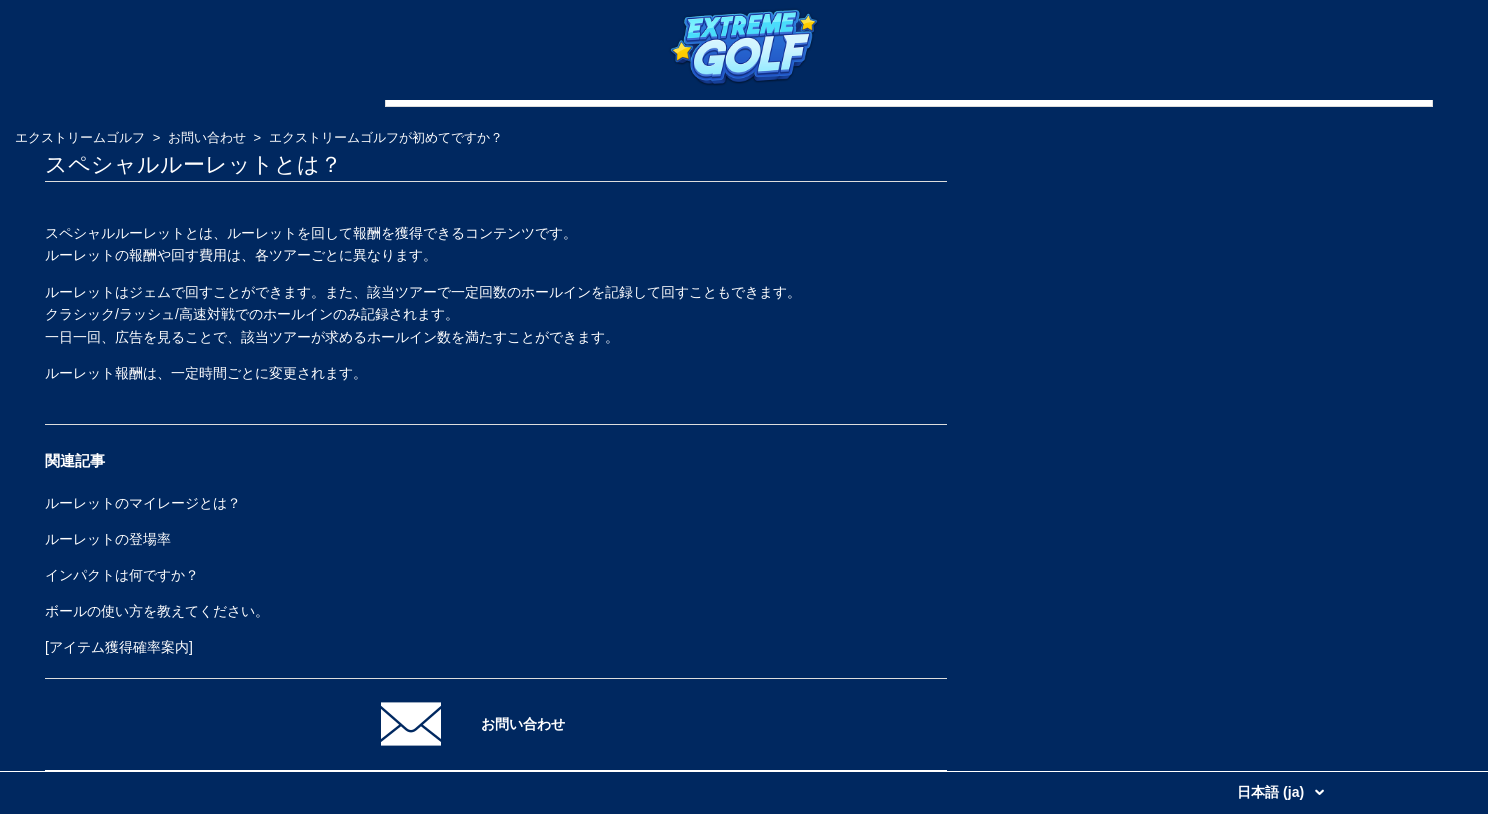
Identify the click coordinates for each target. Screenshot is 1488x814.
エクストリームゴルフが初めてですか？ (386, 137)
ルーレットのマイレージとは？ (143, 503)
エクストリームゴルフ (80, 137)
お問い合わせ (207, 137)
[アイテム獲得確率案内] (119, 647)
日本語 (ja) (1272, 792)
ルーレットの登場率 (108, 539)
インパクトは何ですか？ (122, 575)
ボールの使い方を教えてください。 (157, 611)
